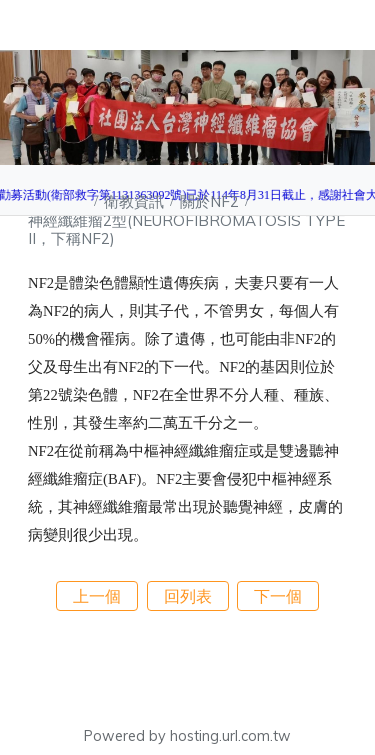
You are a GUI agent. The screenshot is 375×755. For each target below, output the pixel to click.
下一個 (278, 596)
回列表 (188, 596)
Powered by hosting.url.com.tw (187, 736)
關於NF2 (211, 201)
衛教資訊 (136, 201)
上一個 (97, 596)
